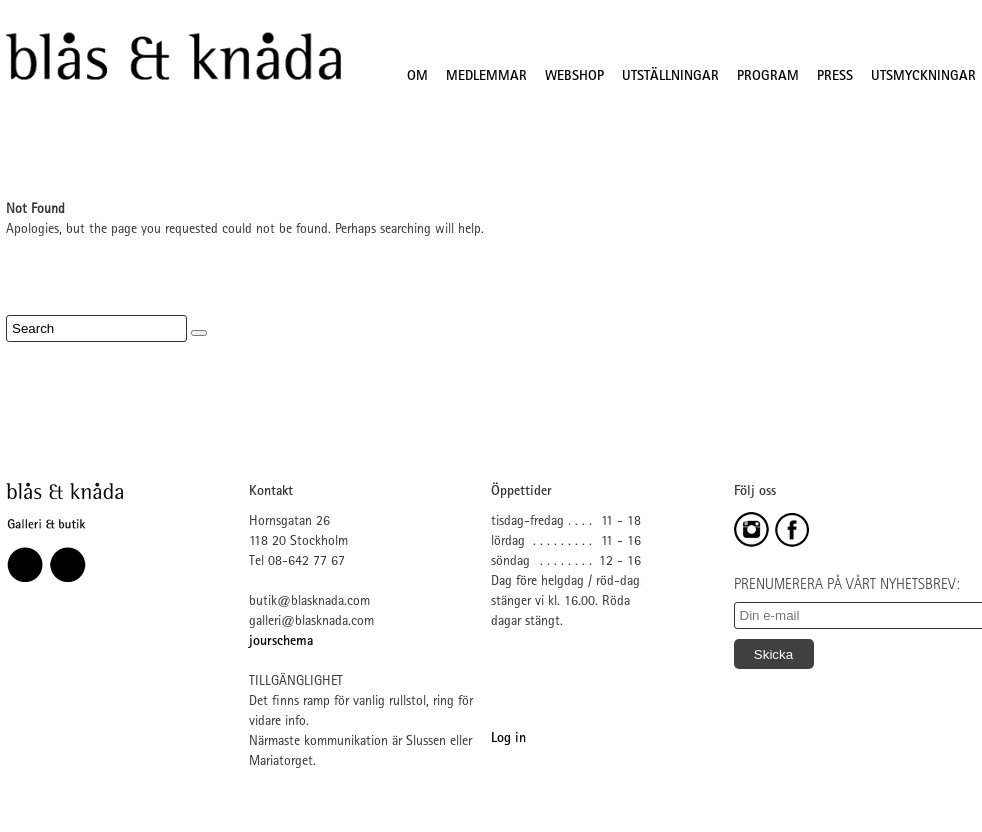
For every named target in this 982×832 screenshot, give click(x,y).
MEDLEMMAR (486, 77)
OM (417, 77)
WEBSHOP (574, 77)
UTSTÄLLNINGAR (670, 77)
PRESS (835, 77)
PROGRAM (768, 77)
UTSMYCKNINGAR (923, 77)
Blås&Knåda (173, 57)
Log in (508, 739)
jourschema (281, 642)
